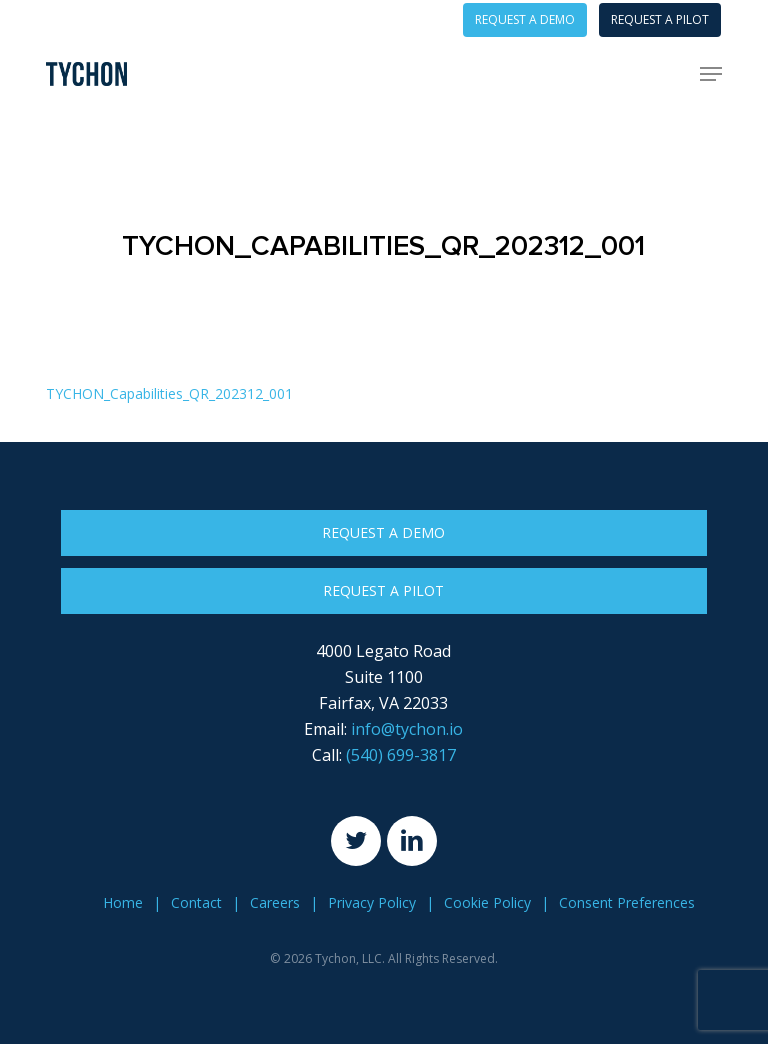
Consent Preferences (627, 902)
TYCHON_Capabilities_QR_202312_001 (169, 393)
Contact (196, 902)
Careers (275, 902)
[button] (711, 74)
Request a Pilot (383, 590)
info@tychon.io (407, 729)
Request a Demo (383, 532)
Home (123, 902)
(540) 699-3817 (401, 755)
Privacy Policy (372, 902)
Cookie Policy (487, 902)
